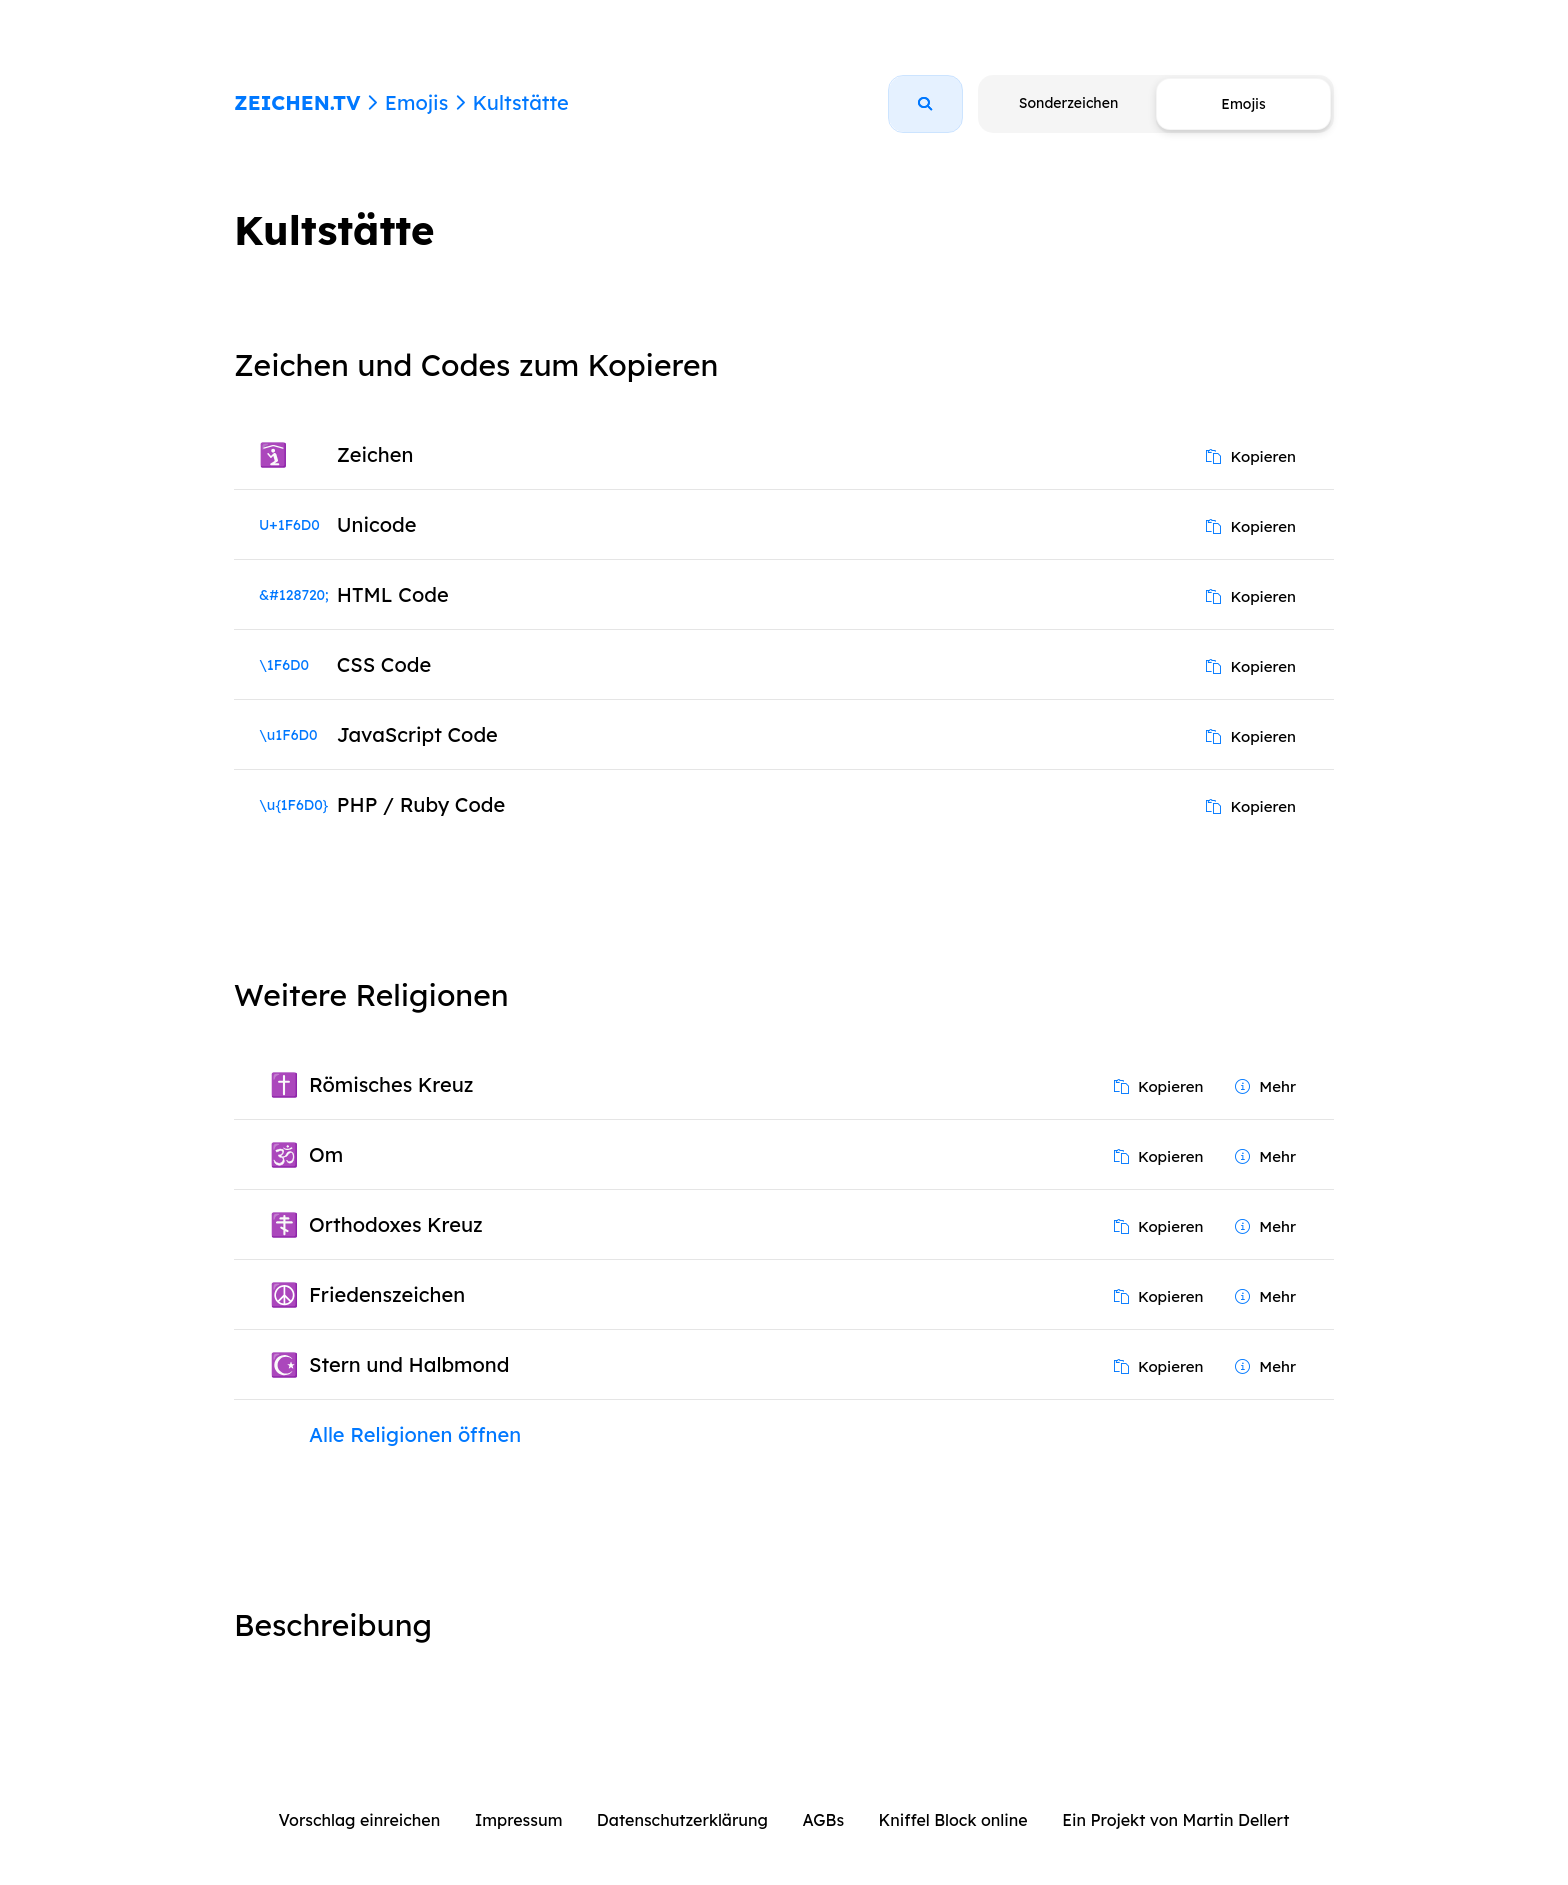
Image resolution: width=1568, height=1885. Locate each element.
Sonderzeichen (1068, 103)
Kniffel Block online (953, 1820)
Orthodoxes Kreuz (396, 1224)
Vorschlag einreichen (360, 1820)
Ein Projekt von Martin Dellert (1175, 1820)
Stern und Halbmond (409, 1364)
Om (326, 1154)
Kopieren (1251, 456)
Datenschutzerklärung (682, 1820)
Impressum (519, 1820)
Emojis (416, 102)
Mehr (1265, 1086)
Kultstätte (520, 102)
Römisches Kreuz (391, 1084)
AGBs (823, 1820)
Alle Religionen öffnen (415, 1434)
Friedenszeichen (387, 1294)
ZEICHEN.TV (297, 102)
